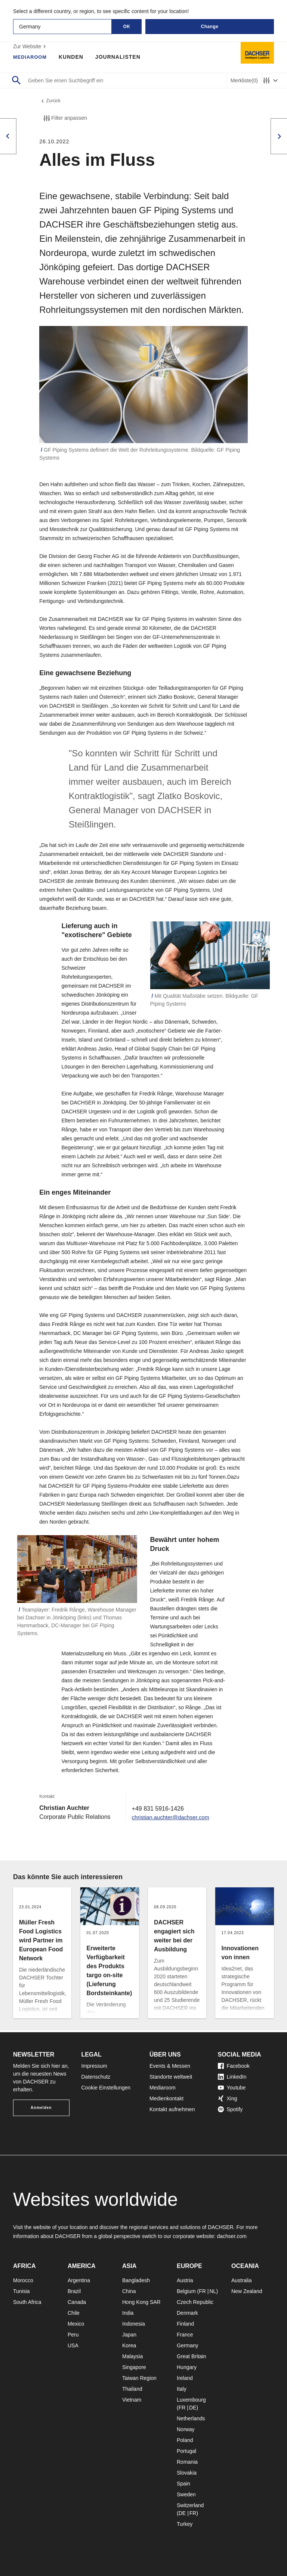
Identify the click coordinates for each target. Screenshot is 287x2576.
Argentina (79, 2280)
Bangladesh (136, 2280)
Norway (185, 2429)
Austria (185, 2280)
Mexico (76, 2324)
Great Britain (191, 2356)
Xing (227, 2098)
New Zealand (246, 2291)
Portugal (186, 2451)
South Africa (27, 2302)
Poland (185, 2440)
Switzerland (190, 2505)
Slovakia (187, 2473)
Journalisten (121, 57)
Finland (185, 2324)
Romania (187, 2462)
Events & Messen (169, 2066)
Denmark (187, 2313)
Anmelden (41, 2108)
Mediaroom (31, 57)
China (129, 2291)
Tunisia (21, 2291)
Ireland (185, 2378)
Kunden (74, 57)
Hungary (187, 2367)
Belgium (186, 2291)
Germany (187, 2345)
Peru (73, 2335)
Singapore (134, 2367)
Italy (181, 2389)
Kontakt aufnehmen (172, 2109)
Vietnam (131, 2400)
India (127, 2313)
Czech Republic (195, 2302)
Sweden (186, 2494)
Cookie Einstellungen (106, 2088)
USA (73, 2345)
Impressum (94, 2066)
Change (209, 26)
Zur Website (30, 46)
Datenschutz (96, 2077)
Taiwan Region (139, 2378)
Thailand (132, 2389)
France (185, 2335)
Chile (74, 2313)
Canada (77, 2302)
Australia (241, 2280)
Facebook (234, 2066)
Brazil (74, 2291)
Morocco (23, 2280)
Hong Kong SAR (141, 2302)
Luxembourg (191, 2400)
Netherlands (191, 2418)
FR (202, 2291)
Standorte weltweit (170, 2077)
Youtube (232, 2088)
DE (192, 2408)
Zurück (50, 101)
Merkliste (244, 81)
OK (126, 26)
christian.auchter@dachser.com (174, 1819)
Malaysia (132, 2356)
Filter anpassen (64, 119)
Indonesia (133, 2324)
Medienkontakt (166, 2098)
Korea (129, 2345)
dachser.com (231, 2236)
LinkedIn (232, 2077)
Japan (129, 2335)
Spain (183, 2484)
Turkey (184, 2524)
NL (212, 2291)
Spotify (230, 2109)
